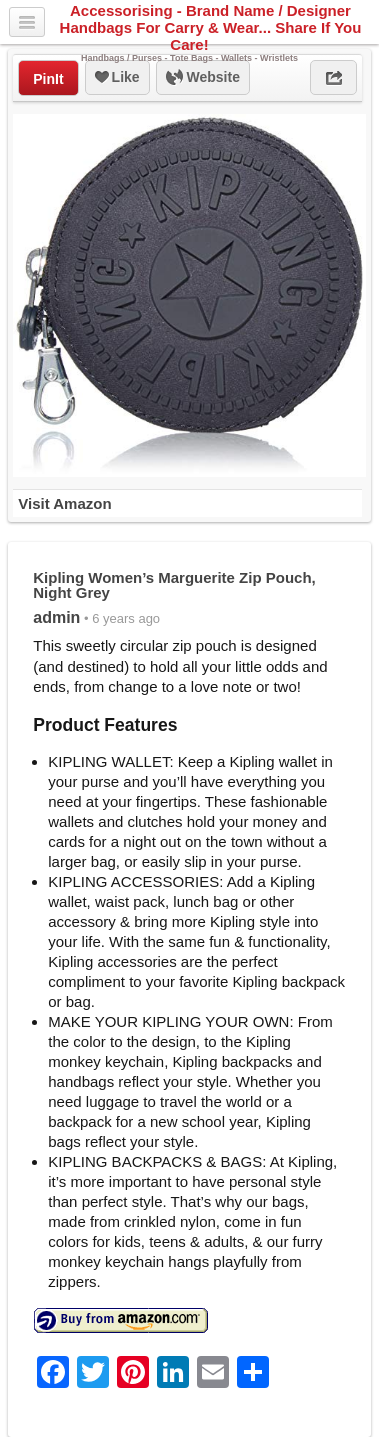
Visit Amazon (64, 503)
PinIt (48, 79)
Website (203, 78)
